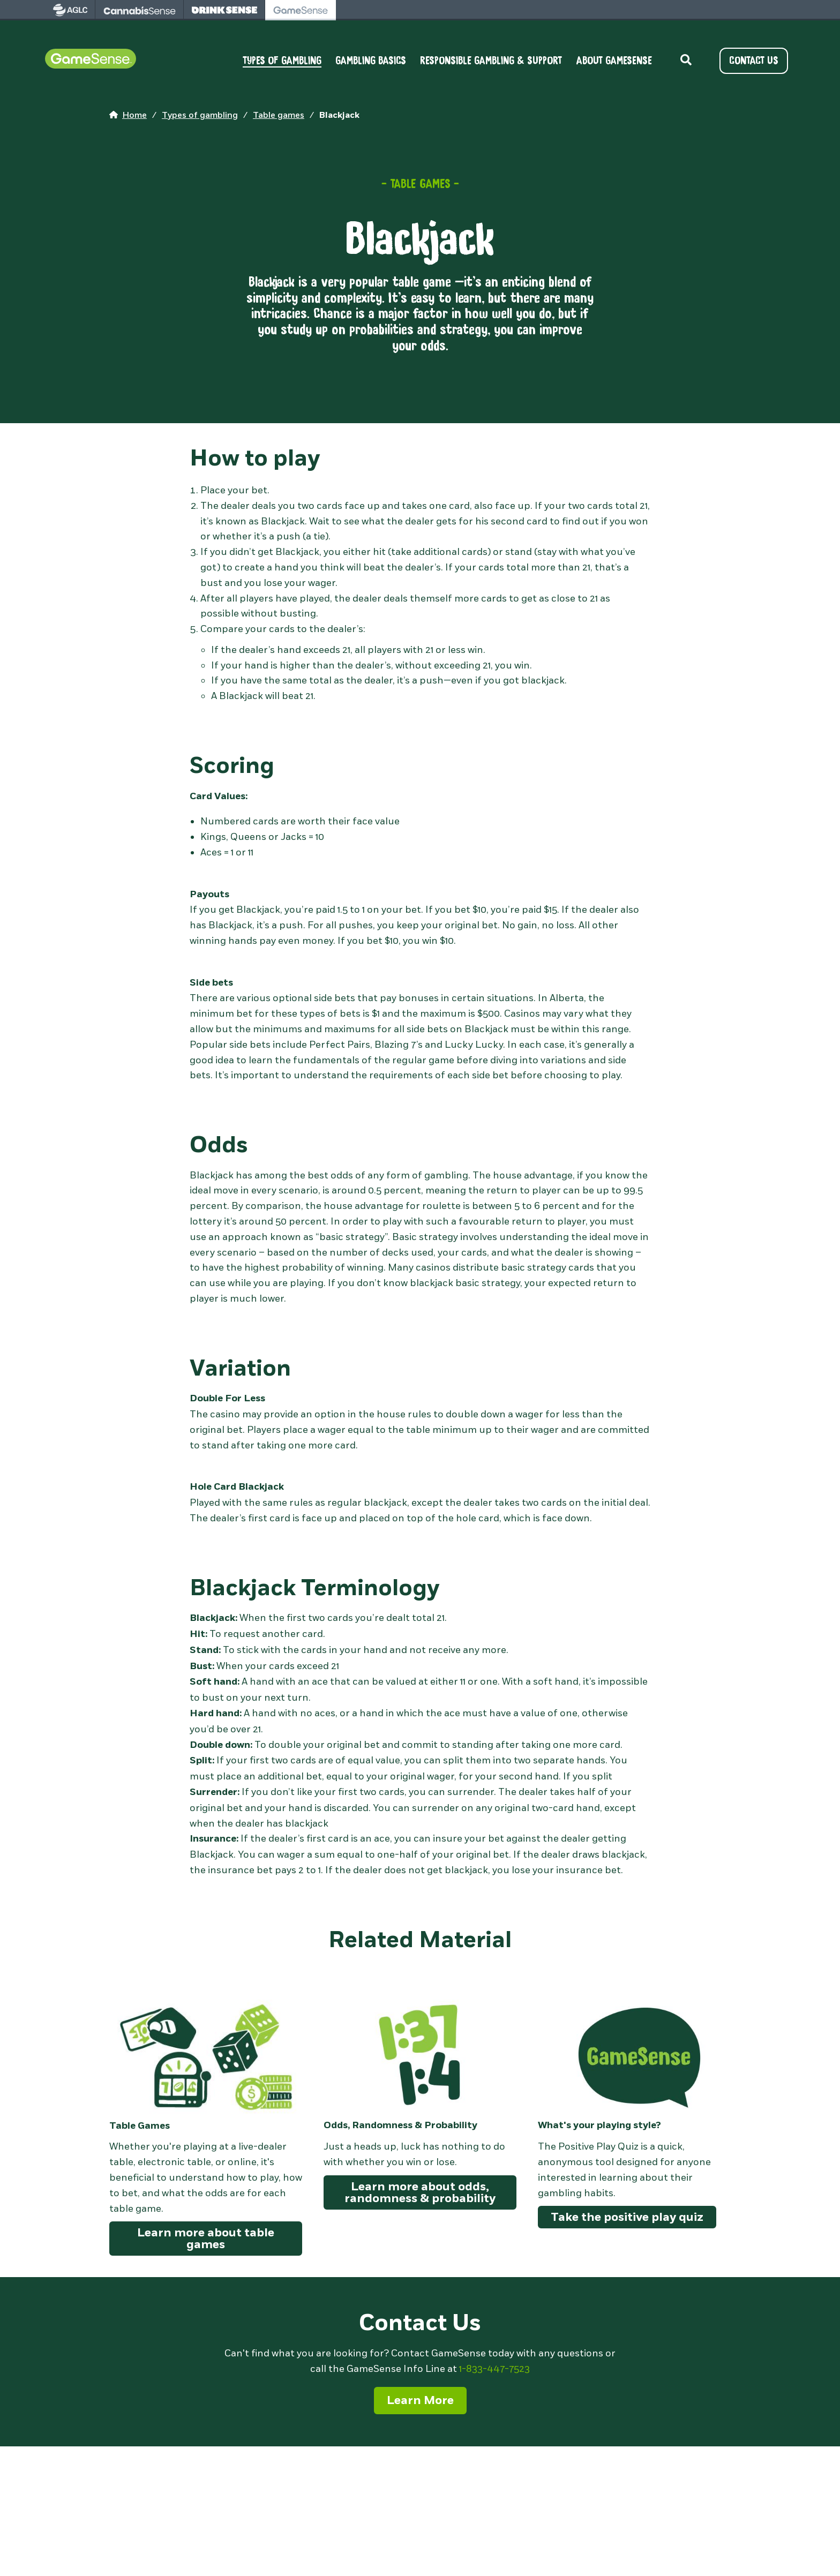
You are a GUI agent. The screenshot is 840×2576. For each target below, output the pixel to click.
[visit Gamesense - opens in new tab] (300, 10)
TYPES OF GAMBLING (282, 60)
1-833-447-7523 (494, 2369)
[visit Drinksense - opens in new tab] (224, 10)
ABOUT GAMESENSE (614, 60)
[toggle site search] (685, 60)
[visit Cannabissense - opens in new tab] (139, 10)
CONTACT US (753, 60)
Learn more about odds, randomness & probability (420, 2192)
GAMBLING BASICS (370, 60)
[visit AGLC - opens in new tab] (70, 10)
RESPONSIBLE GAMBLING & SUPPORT (491, 60)
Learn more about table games (205, 2238)
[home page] (128, 116)
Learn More (420, 2400)
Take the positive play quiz (627, 2217)
